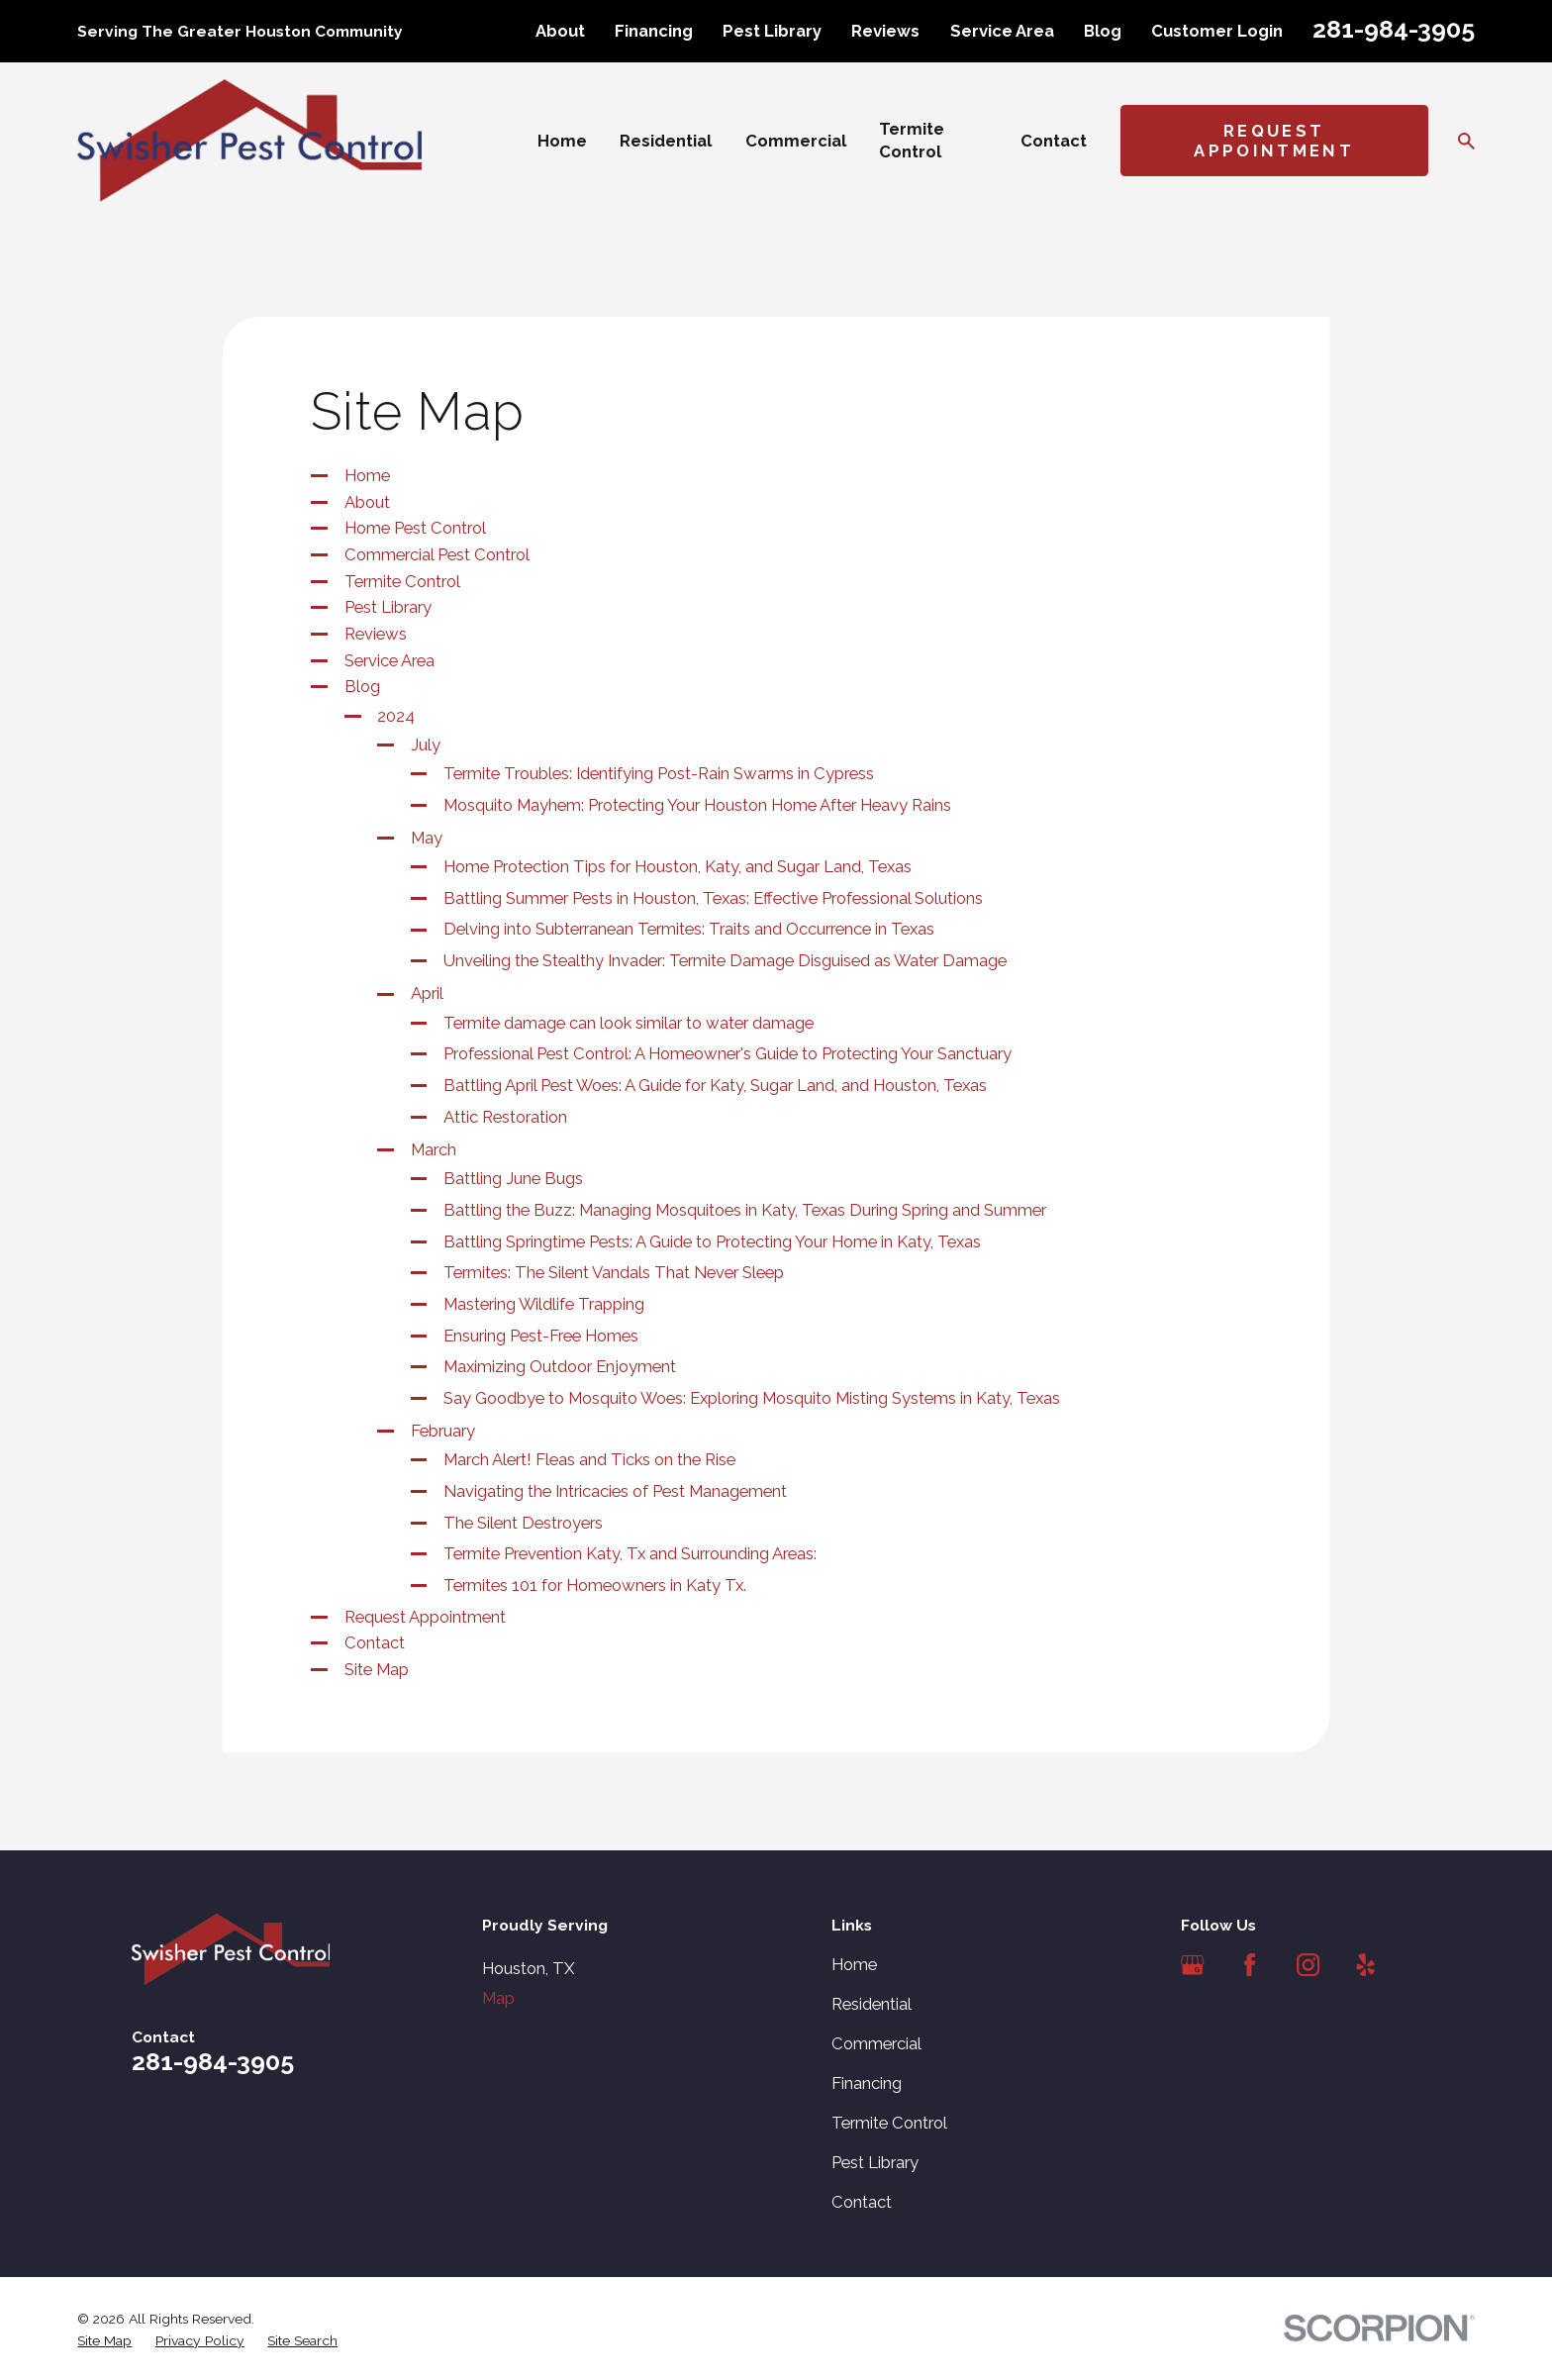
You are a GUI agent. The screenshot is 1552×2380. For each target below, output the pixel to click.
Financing (654, 31)
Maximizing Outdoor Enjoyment (559, 1366)
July (425, 744)
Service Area (1002, 31)
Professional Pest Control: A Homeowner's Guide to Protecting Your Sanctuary (727, 1053)
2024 (396, 716)
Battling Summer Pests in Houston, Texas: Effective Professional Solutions (713, 898)
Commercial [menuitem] (795, 140)
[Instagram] (1308, 1964)
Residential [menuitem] (666, 140)
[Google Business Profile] (1192, 1964)
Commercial (876, 2043)
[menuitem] (104, 2340)
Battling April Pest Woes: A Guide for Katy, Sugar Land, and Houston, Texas (715, 1085)
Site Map (376, 1669)
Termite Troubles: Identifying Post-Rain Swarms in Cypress (658, 773)
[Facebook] (1249, 1964)
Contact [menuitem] (1053, 140)
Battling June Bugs (513, 1178)
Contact (374, 1642)
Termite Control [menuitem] (911, 140)
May (426, 837)
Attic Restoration (505, 1117)
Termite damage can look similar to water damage (628, 1023)
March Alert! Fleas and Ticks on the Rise (589, 1459)
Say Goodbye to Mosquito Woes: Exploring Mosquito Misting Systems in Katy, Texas (751, 1398)
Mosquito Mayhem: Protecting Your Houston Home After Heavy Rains (697, 805)
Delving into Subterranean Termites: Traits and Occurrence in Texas (688, 929)
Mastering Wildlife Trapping (543, 1304)
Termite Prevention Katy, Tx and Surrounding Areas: (630, 1553)
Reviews (885, 31)
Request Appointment (1274, 140)
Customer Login (1217, 31)
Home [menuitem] (562, 140)
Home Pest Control (415, 528)
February (443, 1430)
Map (498, 1998)
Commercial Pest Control (437, 554)
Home (367, 475)
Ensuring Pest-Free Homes (540, 1335)
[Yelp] (1365, 1964)
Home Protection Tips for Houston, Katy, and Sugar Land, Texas (677, 866)
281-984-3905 (1393, 29)
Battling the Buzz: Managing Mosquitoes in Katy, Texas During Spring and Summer (744, 1210)
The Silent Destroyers (523, 1523)
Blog (1102, 31)
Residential (871, 2004)
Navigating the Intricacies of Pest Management (615, 1491)
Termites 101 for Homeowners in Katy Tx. (594, 1585)
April (427, 993)
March (433, 1149)
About (560, 31)
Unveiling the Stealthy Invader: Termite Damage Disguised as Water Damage (725, 960)
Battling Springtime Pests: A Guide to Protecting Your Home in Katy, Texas (712, 1241)
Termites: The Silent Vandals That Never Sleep (613, 1272)
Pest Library (772, 31)
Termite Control (402, 581)
